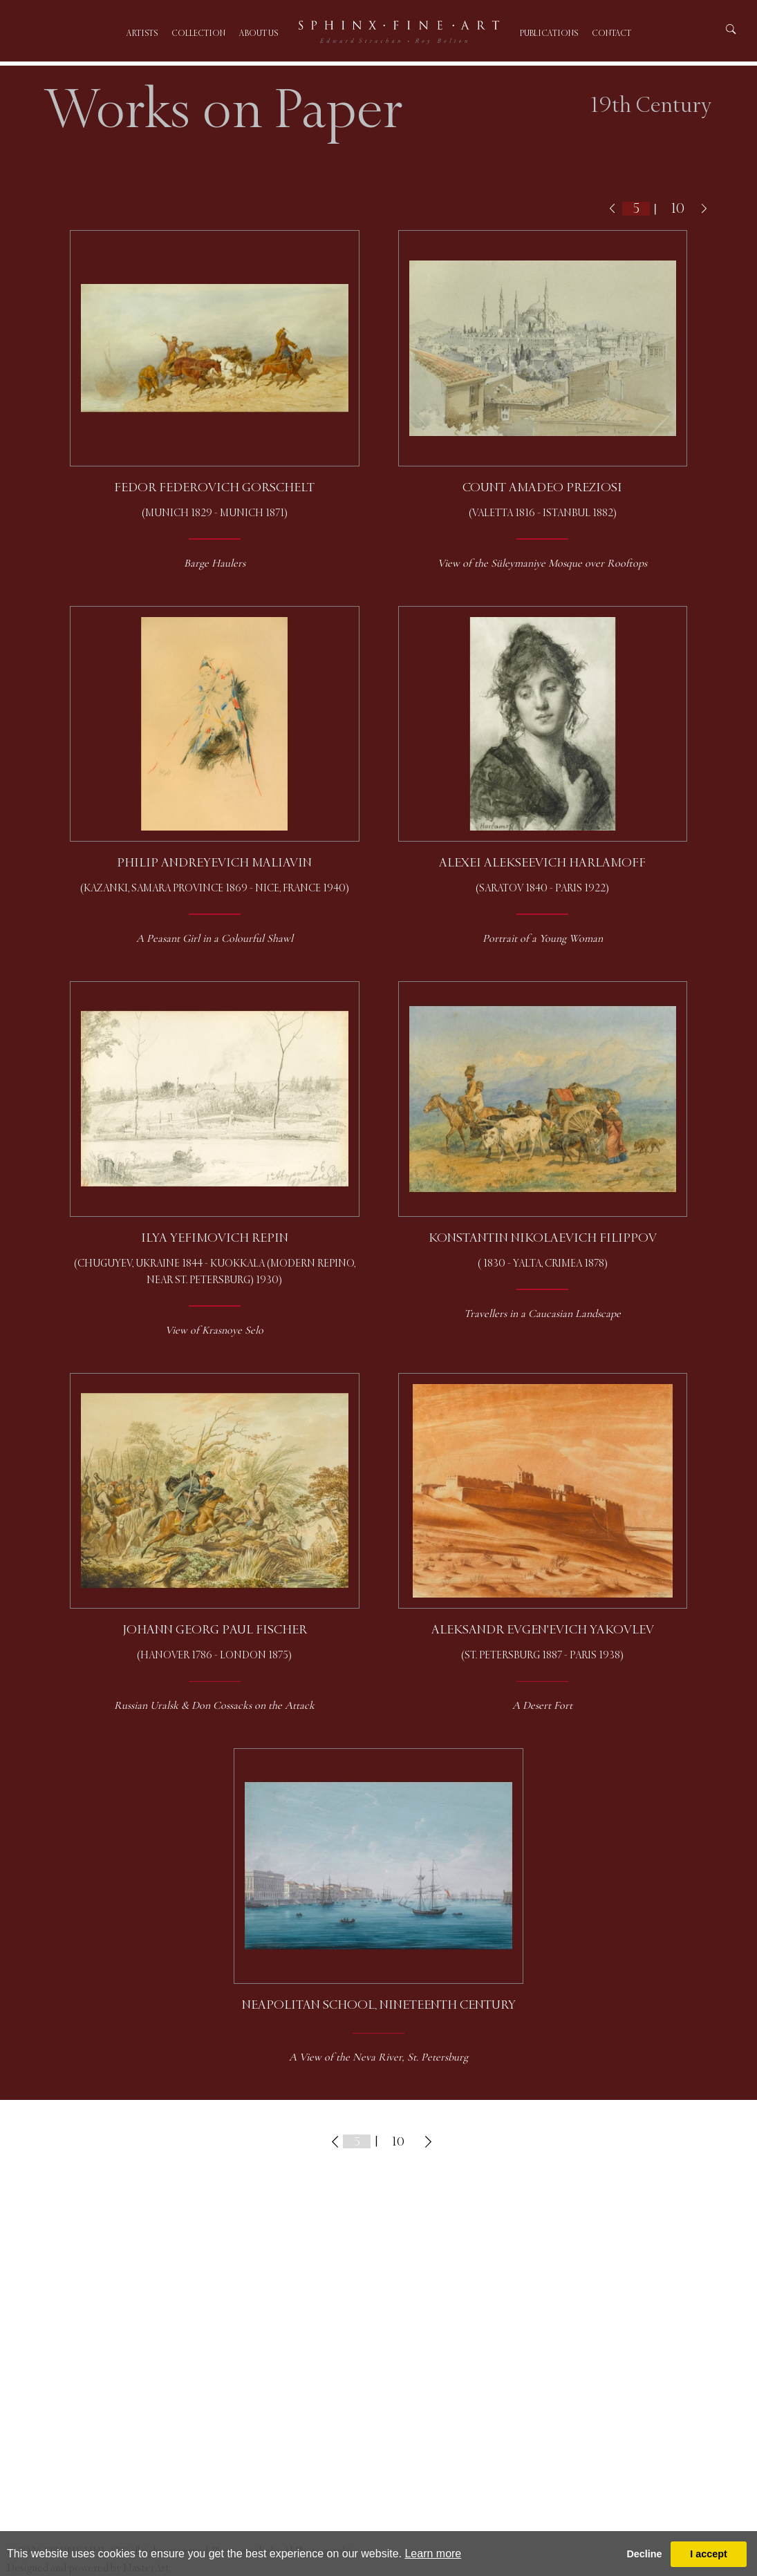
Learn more (432, 2553)
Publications (549, 33)
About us (258, 33)
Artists (142, 33)
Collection (198, 33)
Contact (611, 33)
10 (677, 208)
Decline (644, 2553)
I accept (708, 2553)
